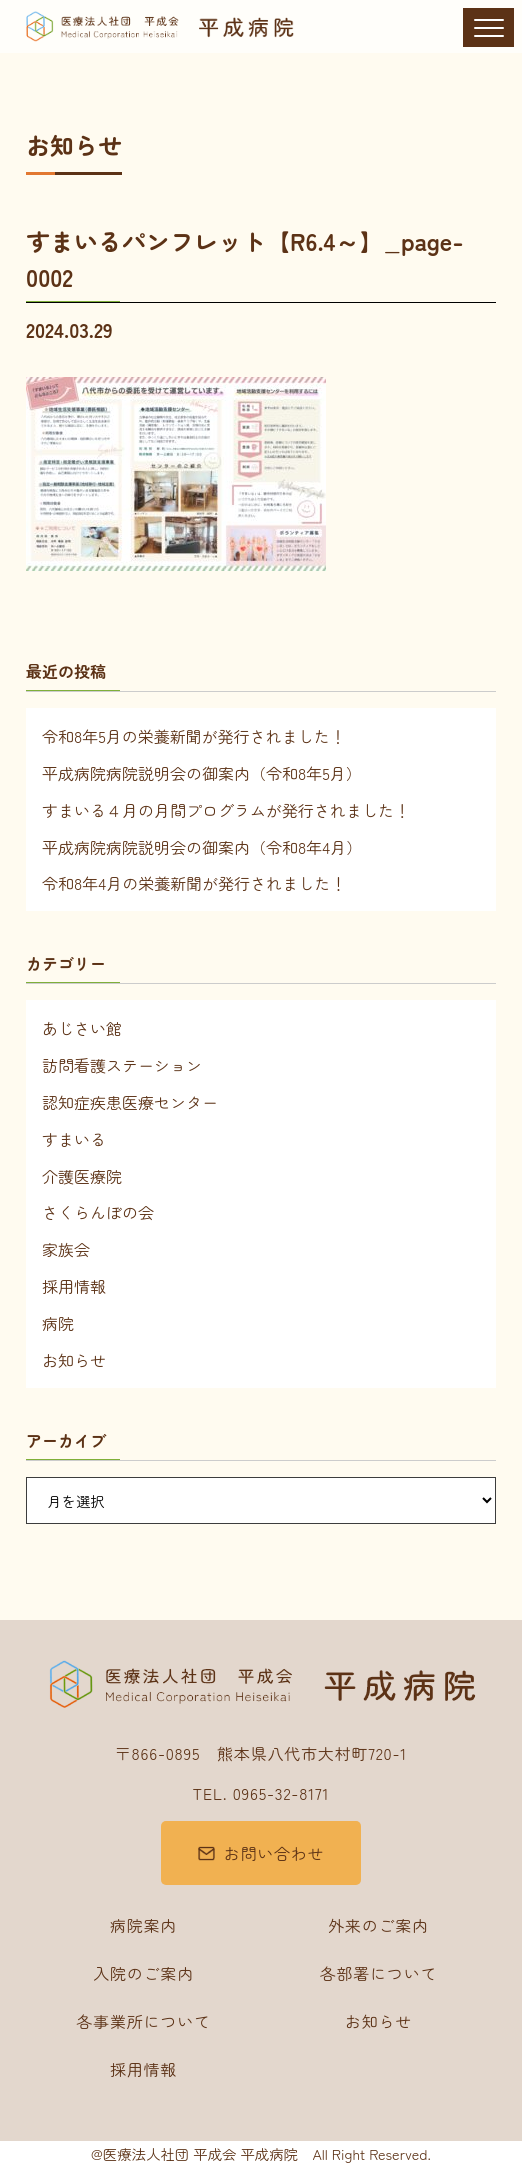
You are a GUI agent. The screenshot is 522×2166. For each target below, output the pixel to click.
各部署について (379, 1973)
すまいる (74, 1139)
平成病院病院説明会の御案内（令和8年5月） (202, 773)
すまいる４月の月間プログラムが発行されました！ (226, 810)
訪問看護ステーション (122, 1065)
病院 (58, 1323)
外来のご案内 (378, 1925)
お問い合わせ (274, 1853)
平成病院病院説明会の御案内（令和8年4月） (202, 847)
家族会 (66, 1249)
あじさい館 (82, 1028)
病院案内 (143, 1925)
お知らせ (74, 1360)
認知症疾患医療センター (130, 1102)
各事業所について (143, 2021)
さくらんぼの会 (98, 1212)
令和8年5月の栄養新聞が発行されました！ (194, 736)
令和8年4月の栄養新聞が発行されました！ (194, 883)
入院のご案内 (143, 1973)
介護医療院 (82, 1176)
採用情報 (74, 1286)
